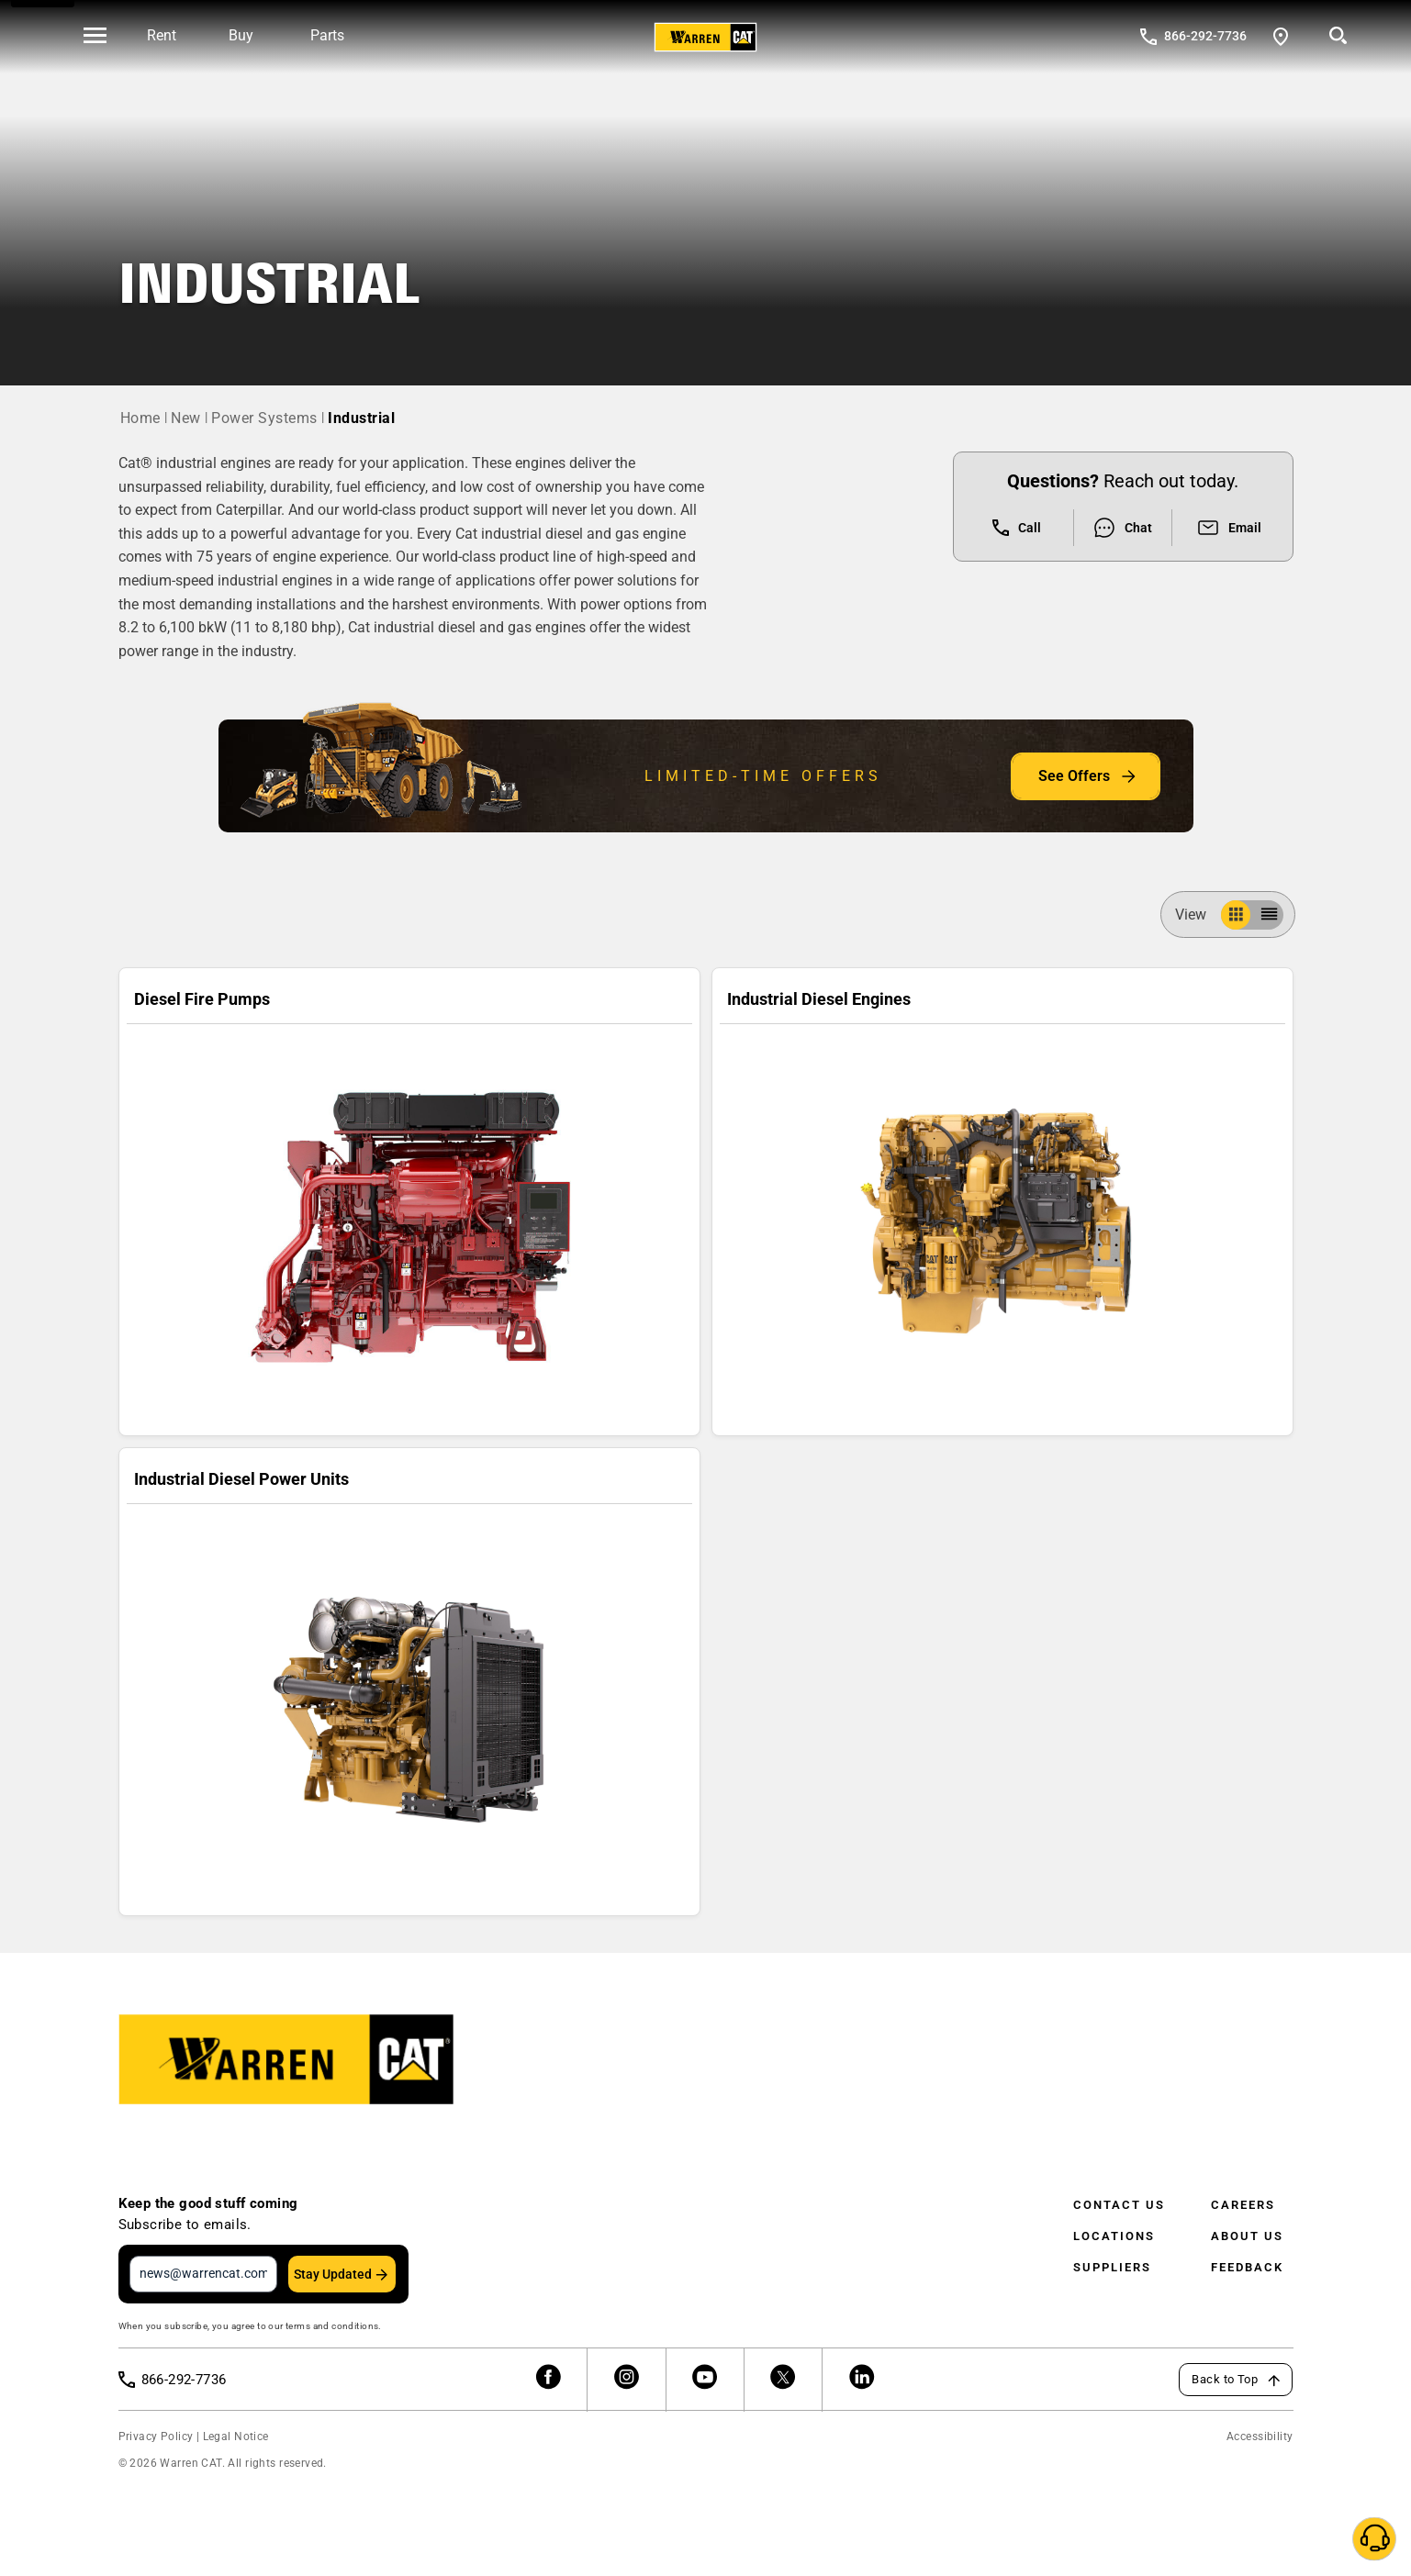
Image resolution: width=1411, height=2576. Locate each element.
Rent (161, 35)
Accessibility (1259, 2436)
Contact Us (1119, 2205)
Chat (1122, 528)
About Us (1247, 2236)
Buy (241, 35)
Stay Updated (333, 2274)
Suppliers (1112, 2267)
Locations (1114, 2236)
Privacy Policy (156, 2436)
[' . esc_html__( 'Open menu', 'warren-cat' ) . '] (95, 37)
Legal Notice (236, 2436)
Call (1016, 527)
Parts (327, 35)
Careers (1243, 2205)
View (1198, 914)
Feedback (1247, 2267)
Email (1228, 528)
